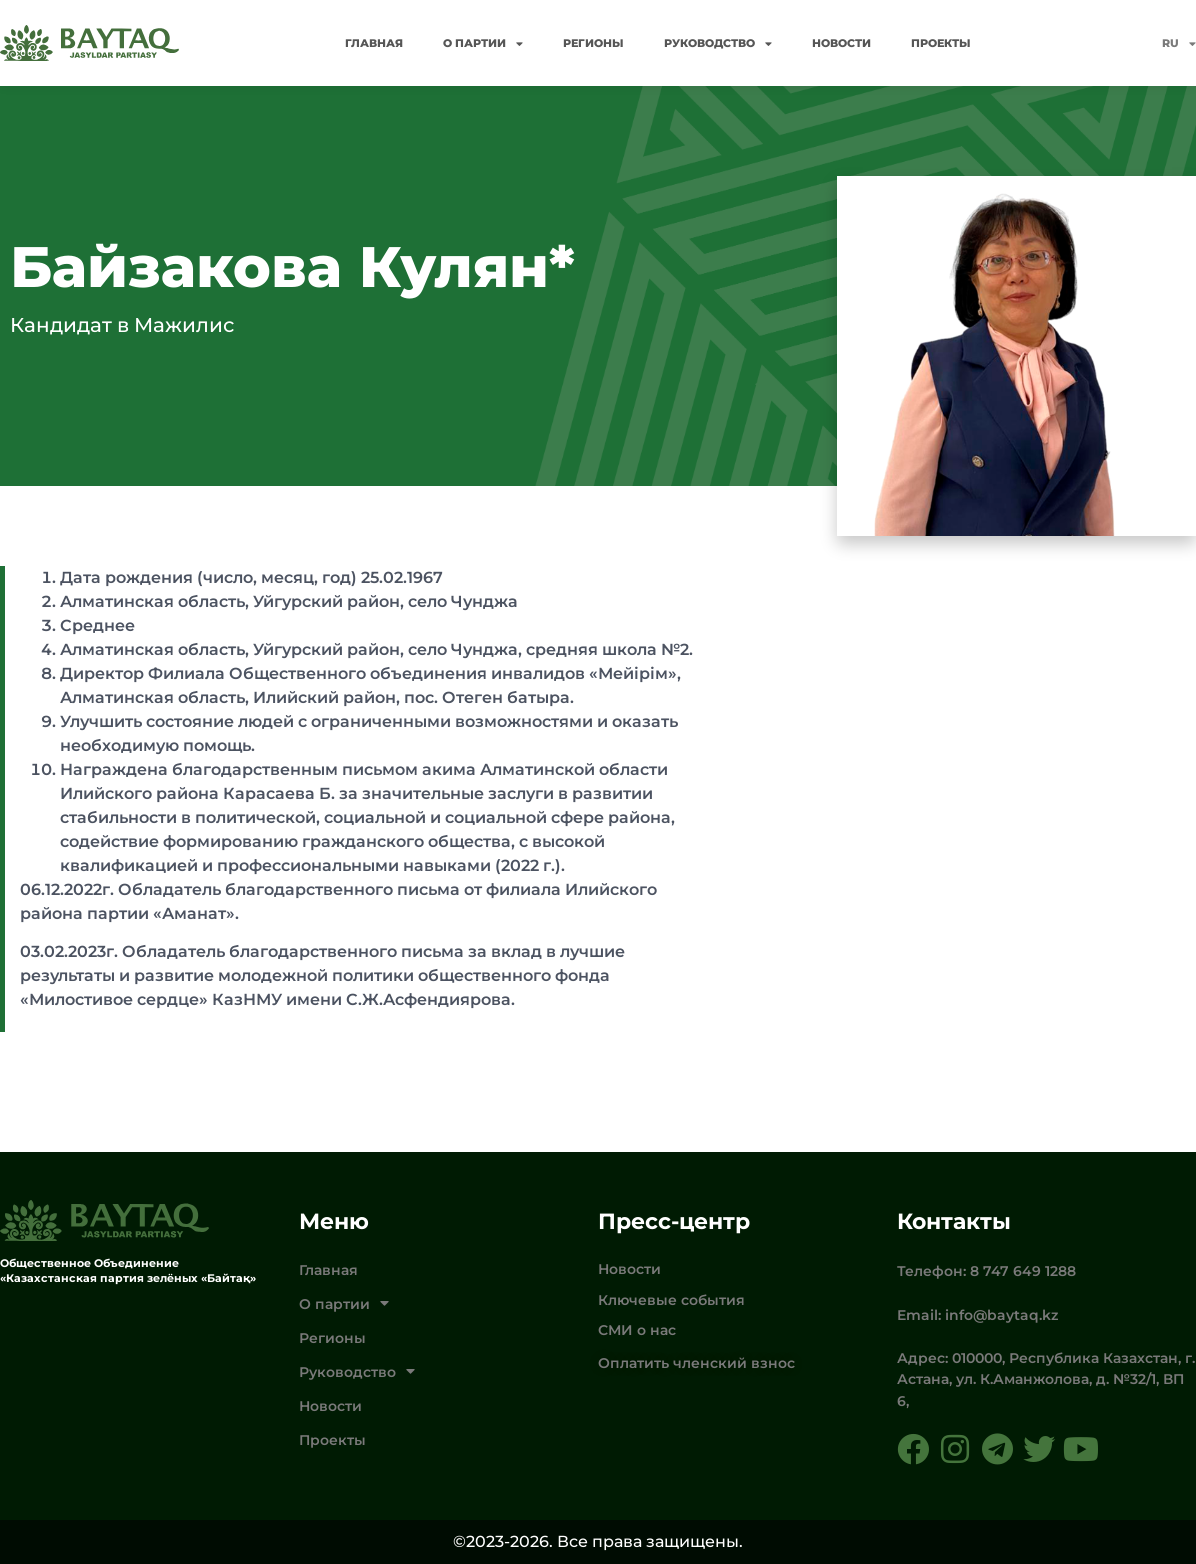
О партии (483, 43)
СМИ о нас (637, 1330)
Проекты (941, 43)
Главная (374, 43)
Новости (841, 43)
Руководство (718, 43)
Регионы (593, 43)
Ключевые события (671, 1300)
